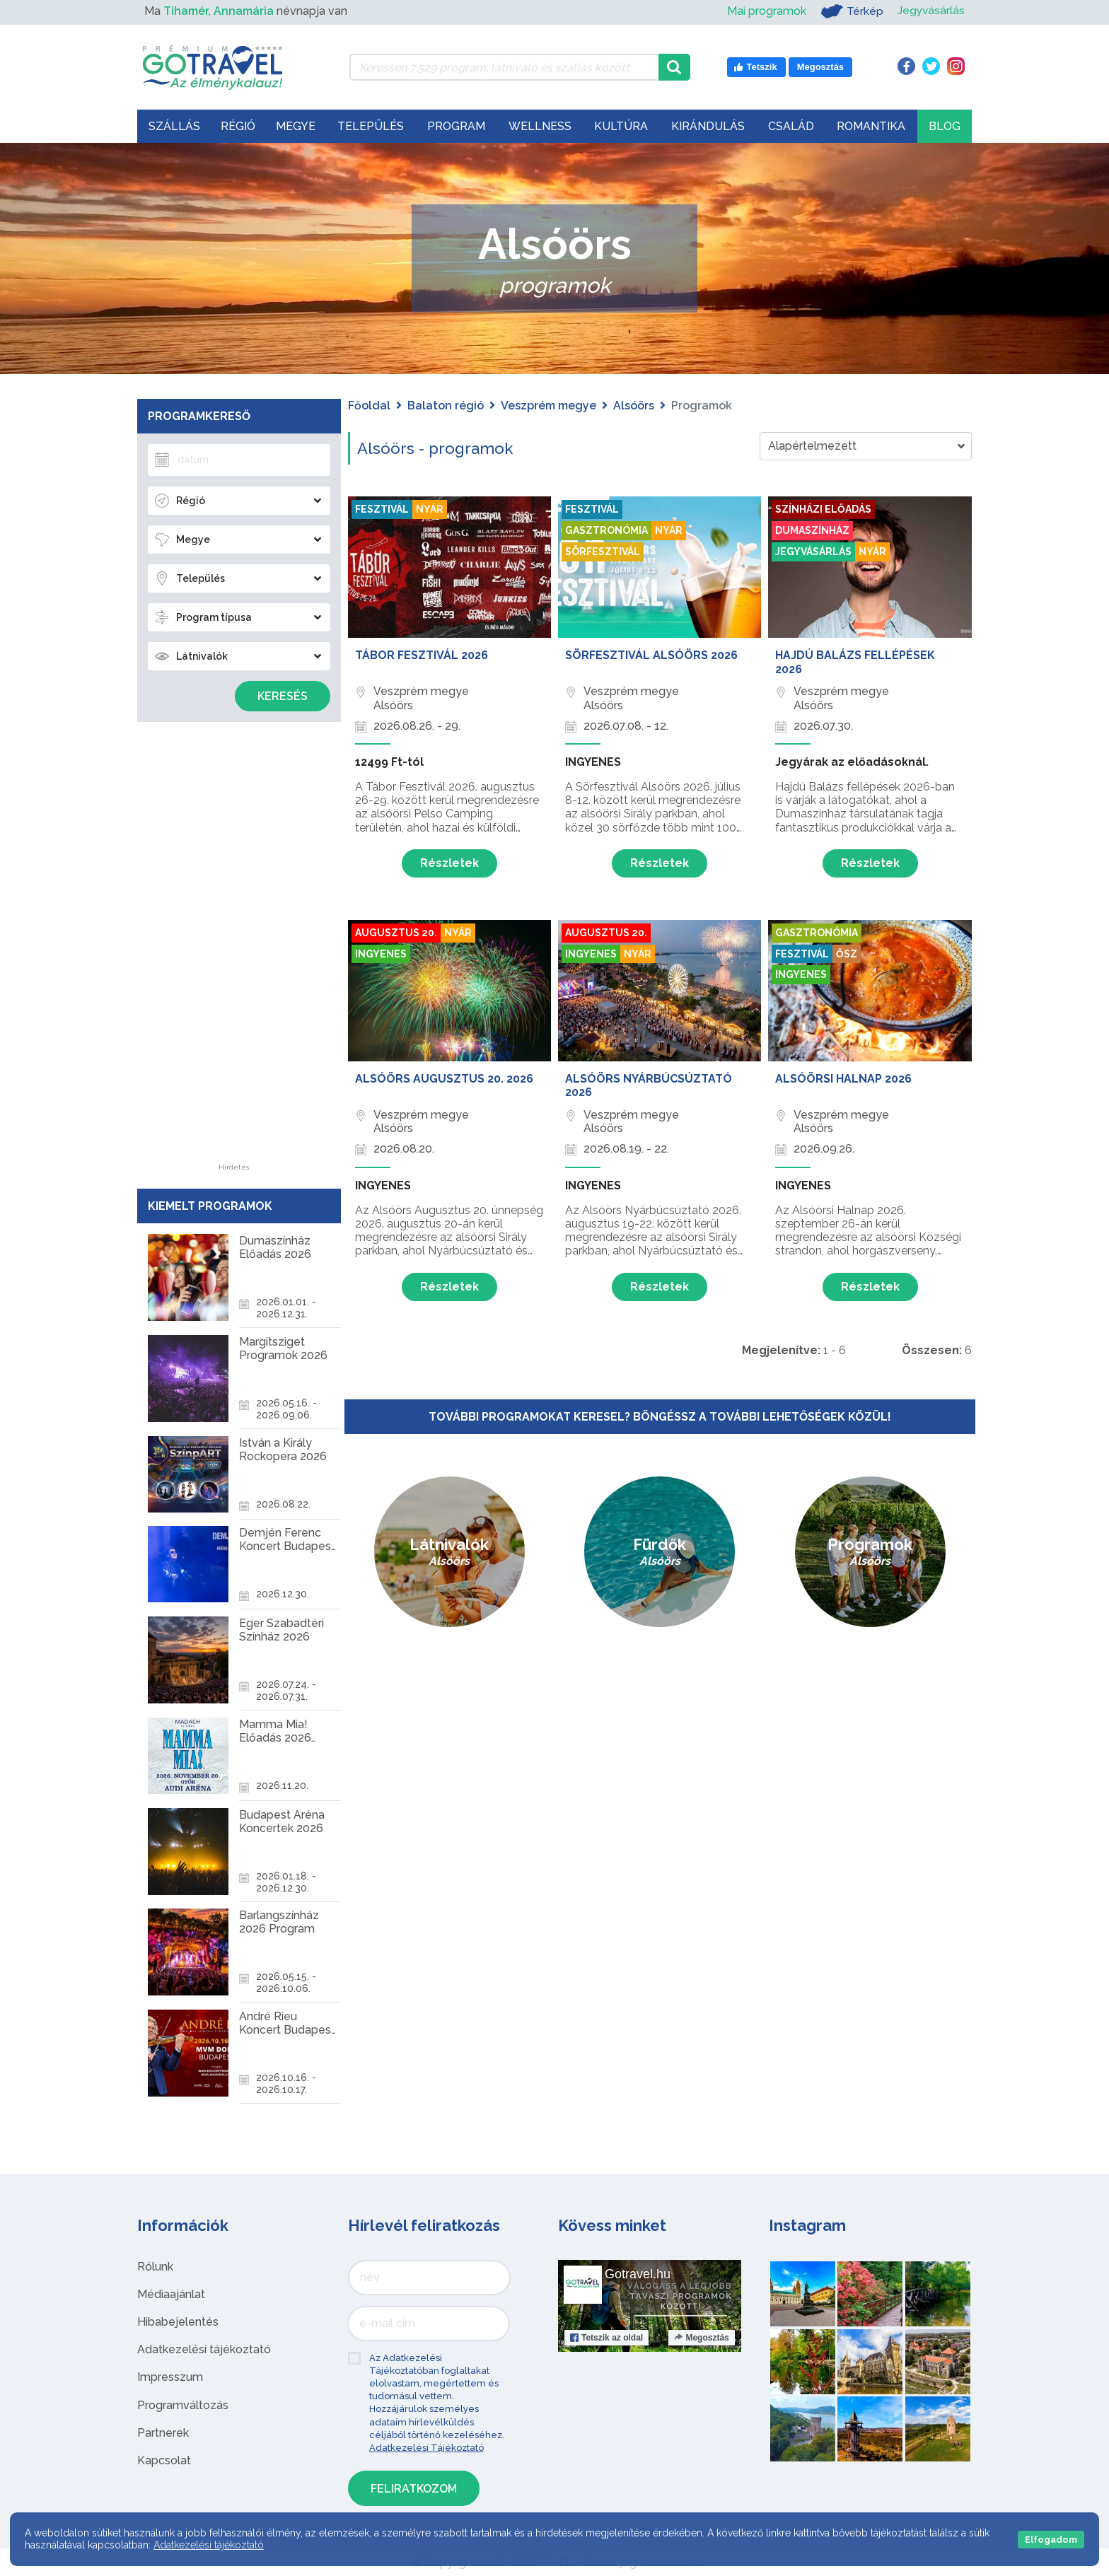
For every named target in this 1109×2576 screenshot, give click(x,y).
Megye (295, 126)
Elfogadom (1051, 2539)
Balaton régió (445, 405)
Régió (238, 126)
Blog (944, 126)
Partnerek (163, 2433)
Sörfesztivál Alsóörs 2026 (651, 655)
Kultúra (621, 126)
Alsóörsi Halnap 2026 (843, 1078)
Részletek (449, 863)
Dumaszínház (812, 530)
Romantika (871, 126)
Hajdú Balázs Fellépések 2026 (855, 661)
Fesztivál (382, 509)
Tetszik (606, 2338)
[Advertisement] (234, 952)
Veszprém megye (548, 405)
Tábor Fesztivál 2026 (421, 655)
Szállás (174, 126)
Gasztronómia (606, 530)
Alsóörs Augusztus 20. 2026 (444, 1078)
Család (791, 126)
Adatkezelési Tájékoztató (426, 2447)
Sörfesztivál (602, 551)
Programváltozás (182, 2405)
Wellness (540, 126)
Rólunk (155, 2266)
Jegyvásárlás (930, 11)
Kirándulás (708, 126)
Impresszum (170, 2377)
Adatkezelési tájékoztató (204, 2349)
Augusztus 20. (396, 932)
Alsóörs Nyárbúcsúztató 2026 (648, 1085)
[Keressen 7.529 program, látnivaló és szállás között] (503, 67)
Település (370, 126)
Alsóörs (633, 405)
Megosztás (701, 2338)
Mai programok (765, 11)
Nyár (429, 509)
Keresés (282, 696)
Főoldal (369, 405)
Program (456, 126)
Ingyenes (381, 954)
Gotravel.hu (637, 2274)
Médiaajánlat (171, 2294)
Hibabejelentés (178, 2322)
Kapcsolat (164, 2460)
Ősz (846, 954)
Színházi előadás (823, 509)
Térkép (850, 11)
